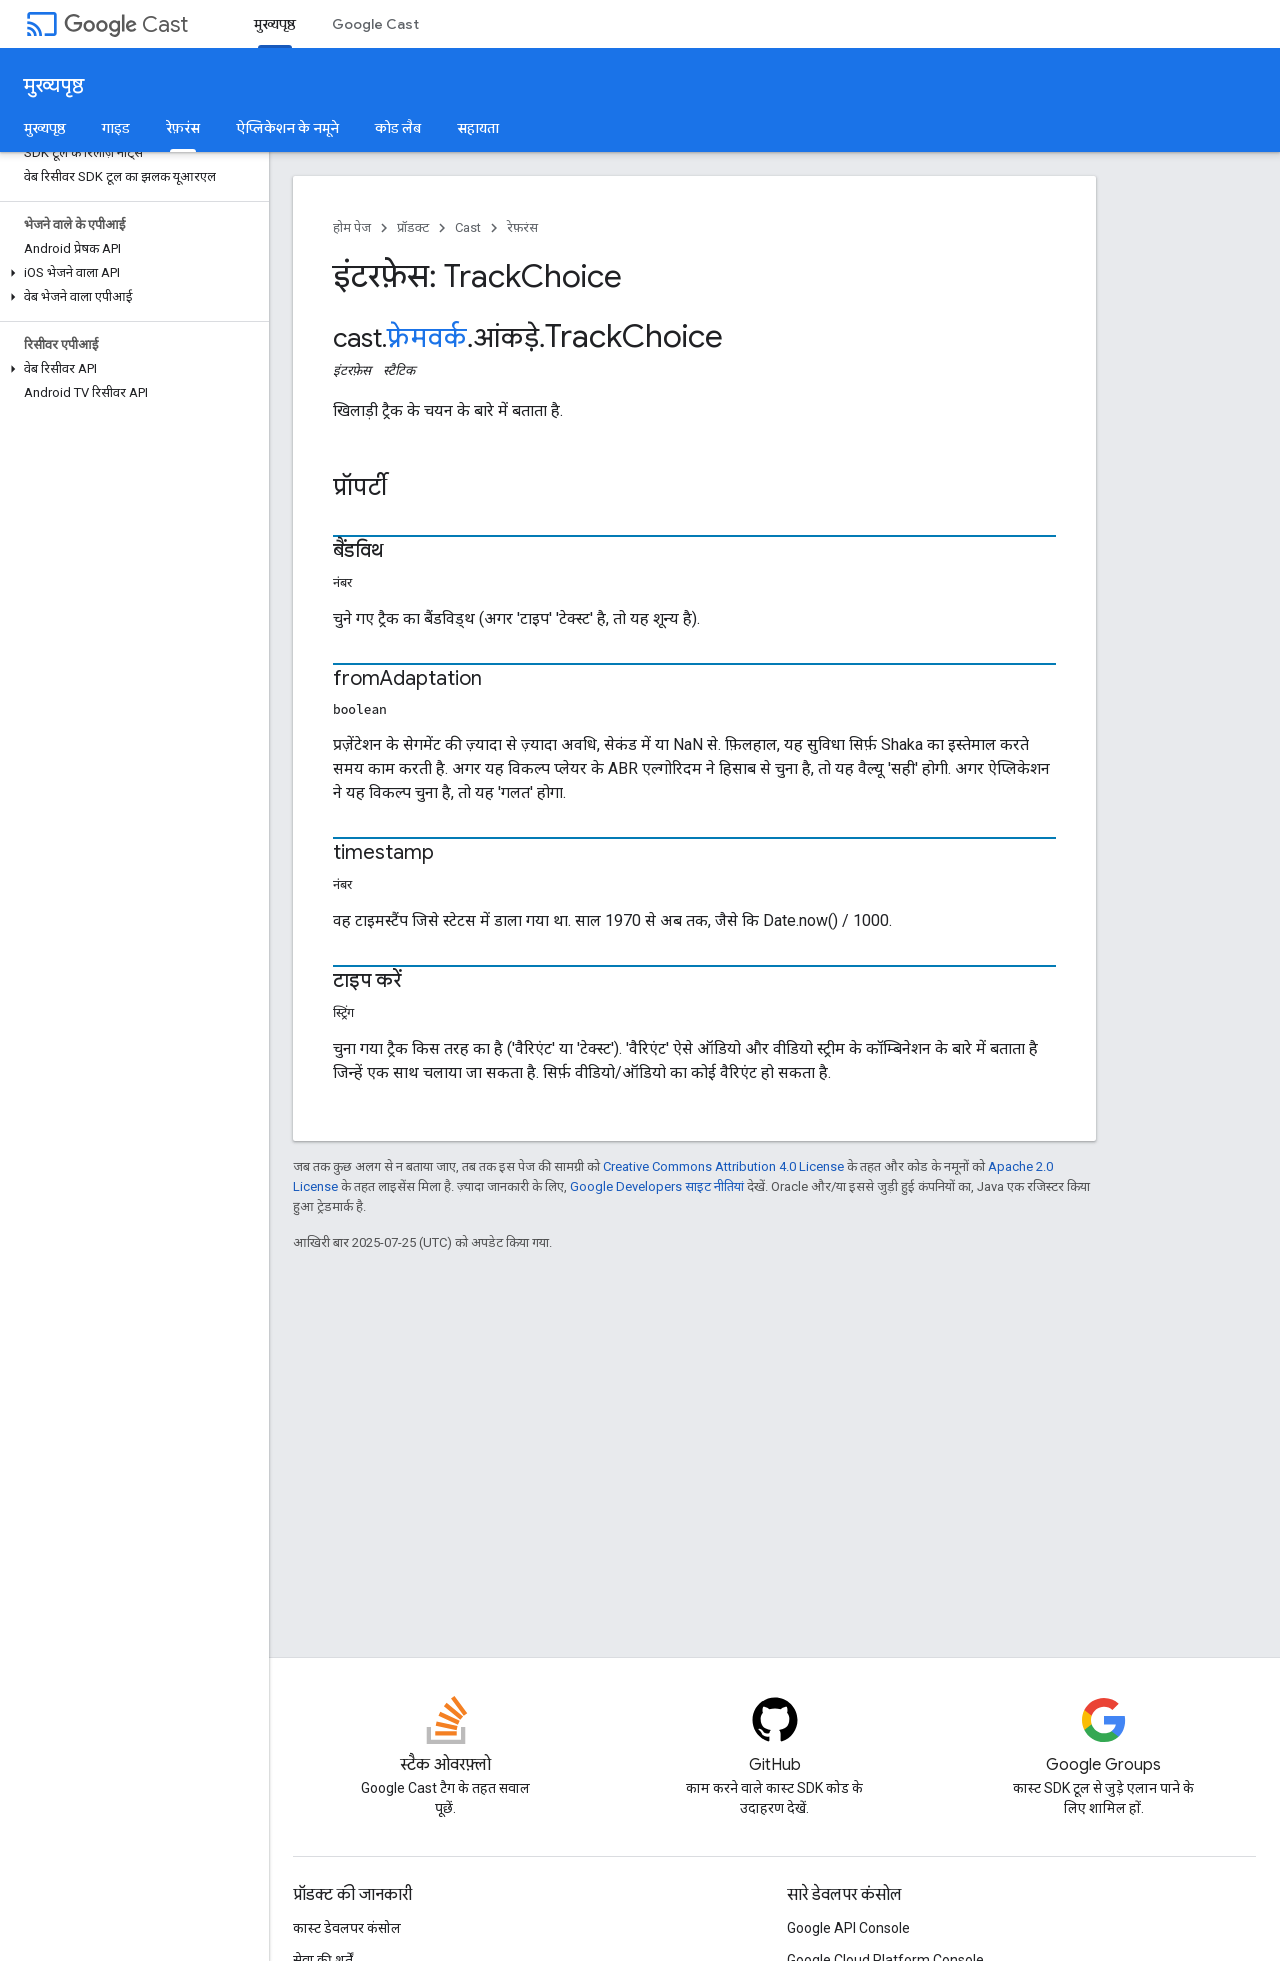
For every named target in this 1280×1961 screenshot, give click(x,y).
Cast (126, 24)
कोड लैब (398, 128)
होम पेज (352, 227)
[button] (130, 273)
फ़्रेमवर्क (427, 338)
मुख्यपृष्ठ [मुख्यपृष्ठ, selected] (275, 24)
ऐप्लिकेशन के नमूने (287, 128)
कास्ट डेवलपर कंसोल (347, 1928)
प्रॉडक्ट (413, 227)
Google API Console (848, 1928)
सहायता (478, 128)
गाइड (116, 128)
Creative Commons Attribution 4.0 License (723, 1166)
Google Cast (375, 24)
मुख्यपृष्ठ (54, 85)
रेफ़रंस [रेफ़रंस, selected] (183, 128)
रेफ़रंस (522, 227)
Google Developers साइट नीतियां (657, 1186)
